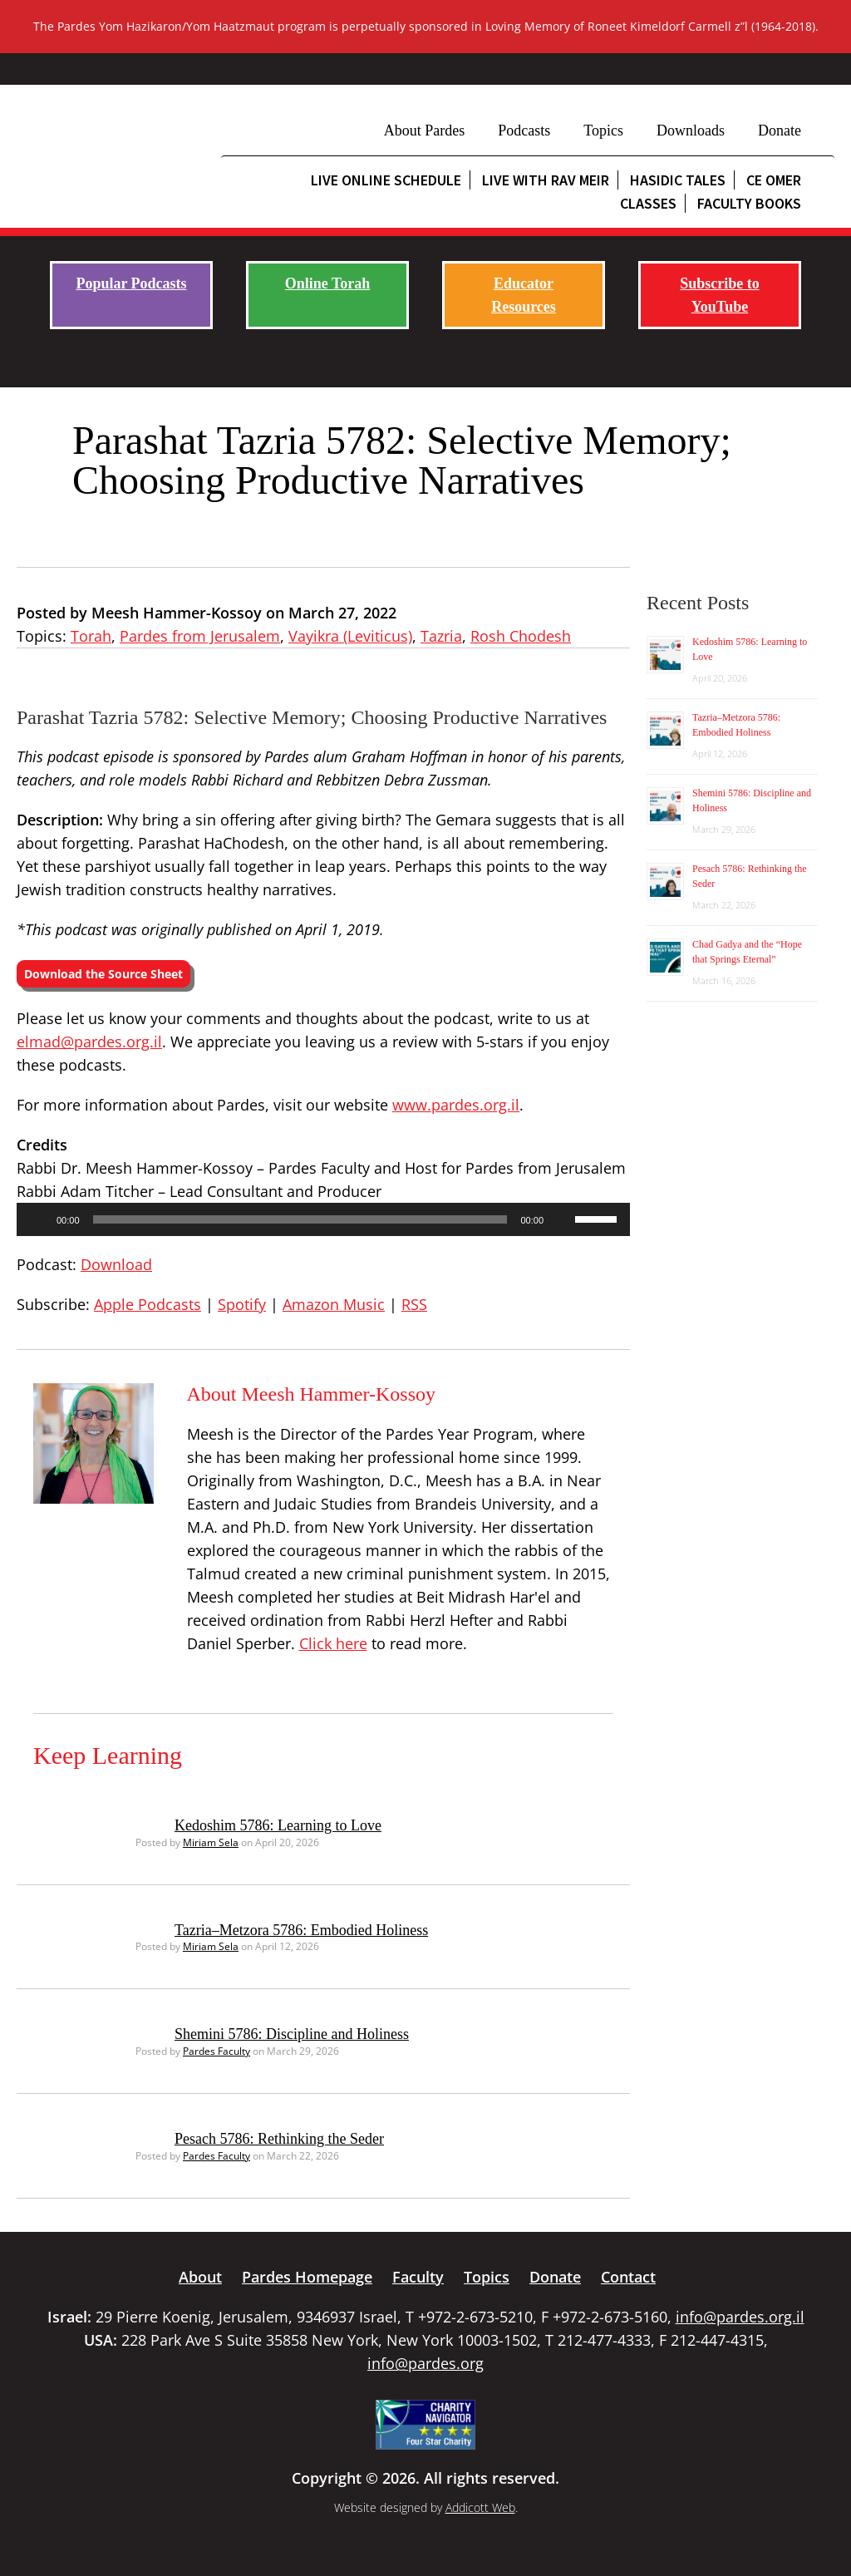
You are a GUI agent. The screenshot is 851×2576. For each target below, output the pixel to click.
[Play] (38, 1219)
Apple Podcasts (147, 1304)
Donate (779, 130)
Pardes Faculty (216, 2051)
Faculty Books (749, 203)
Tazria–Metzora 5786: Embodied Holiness (301, 1930)
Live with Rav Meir (545, 180)
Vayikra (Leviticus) (350, 636)
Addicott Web (480, 2507)
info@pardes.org (425, 2363)
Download (116, 1264)
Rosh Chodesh (520, 636)
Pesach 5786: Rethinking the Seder (279, 2138)
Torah (91, 636)
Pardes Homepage (307, 2277)
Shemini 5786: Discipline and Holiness (292, 2034)
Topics (603, 130)
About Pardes (424, 130)
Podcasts (524, 130)
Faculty (418, 2277)
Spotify (242, 1304)
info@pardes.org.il (740, 2317)
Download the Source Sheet (103, 974)
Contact (628, 2277)
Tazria (441, 636)
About (200, 2277)
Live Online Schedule (386, 180)
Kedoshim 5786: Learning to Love (278, 1825)
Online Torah (328, 283)
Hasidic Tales (678, 180)
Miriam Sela (211, 1842)
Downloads (691, 130)
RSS (414, 1304)
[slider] (300, 1219)
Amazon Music (334, 1304)
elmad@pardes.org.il (89, 1042)
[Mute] (561, 1219)
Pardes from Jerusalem (200, 636)
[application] (323, 1219)
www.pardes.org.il (455, 1105)
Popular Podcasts (131, 283)
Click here (333, 1643)
